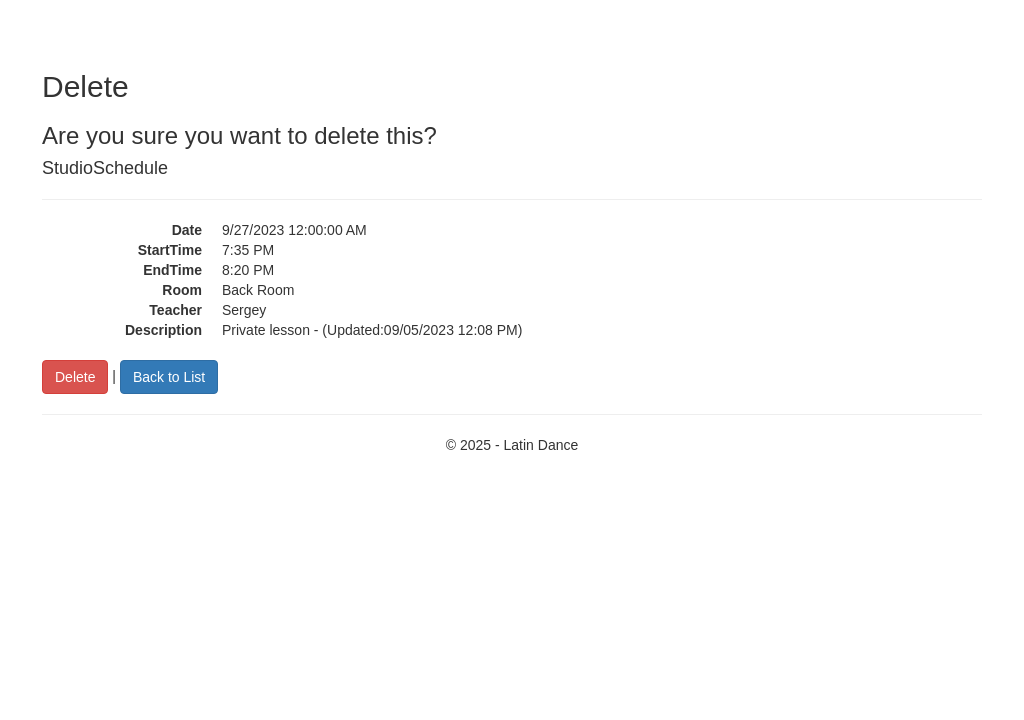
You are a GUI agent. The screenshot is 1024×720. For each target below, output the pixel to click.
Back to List (169, 377)
